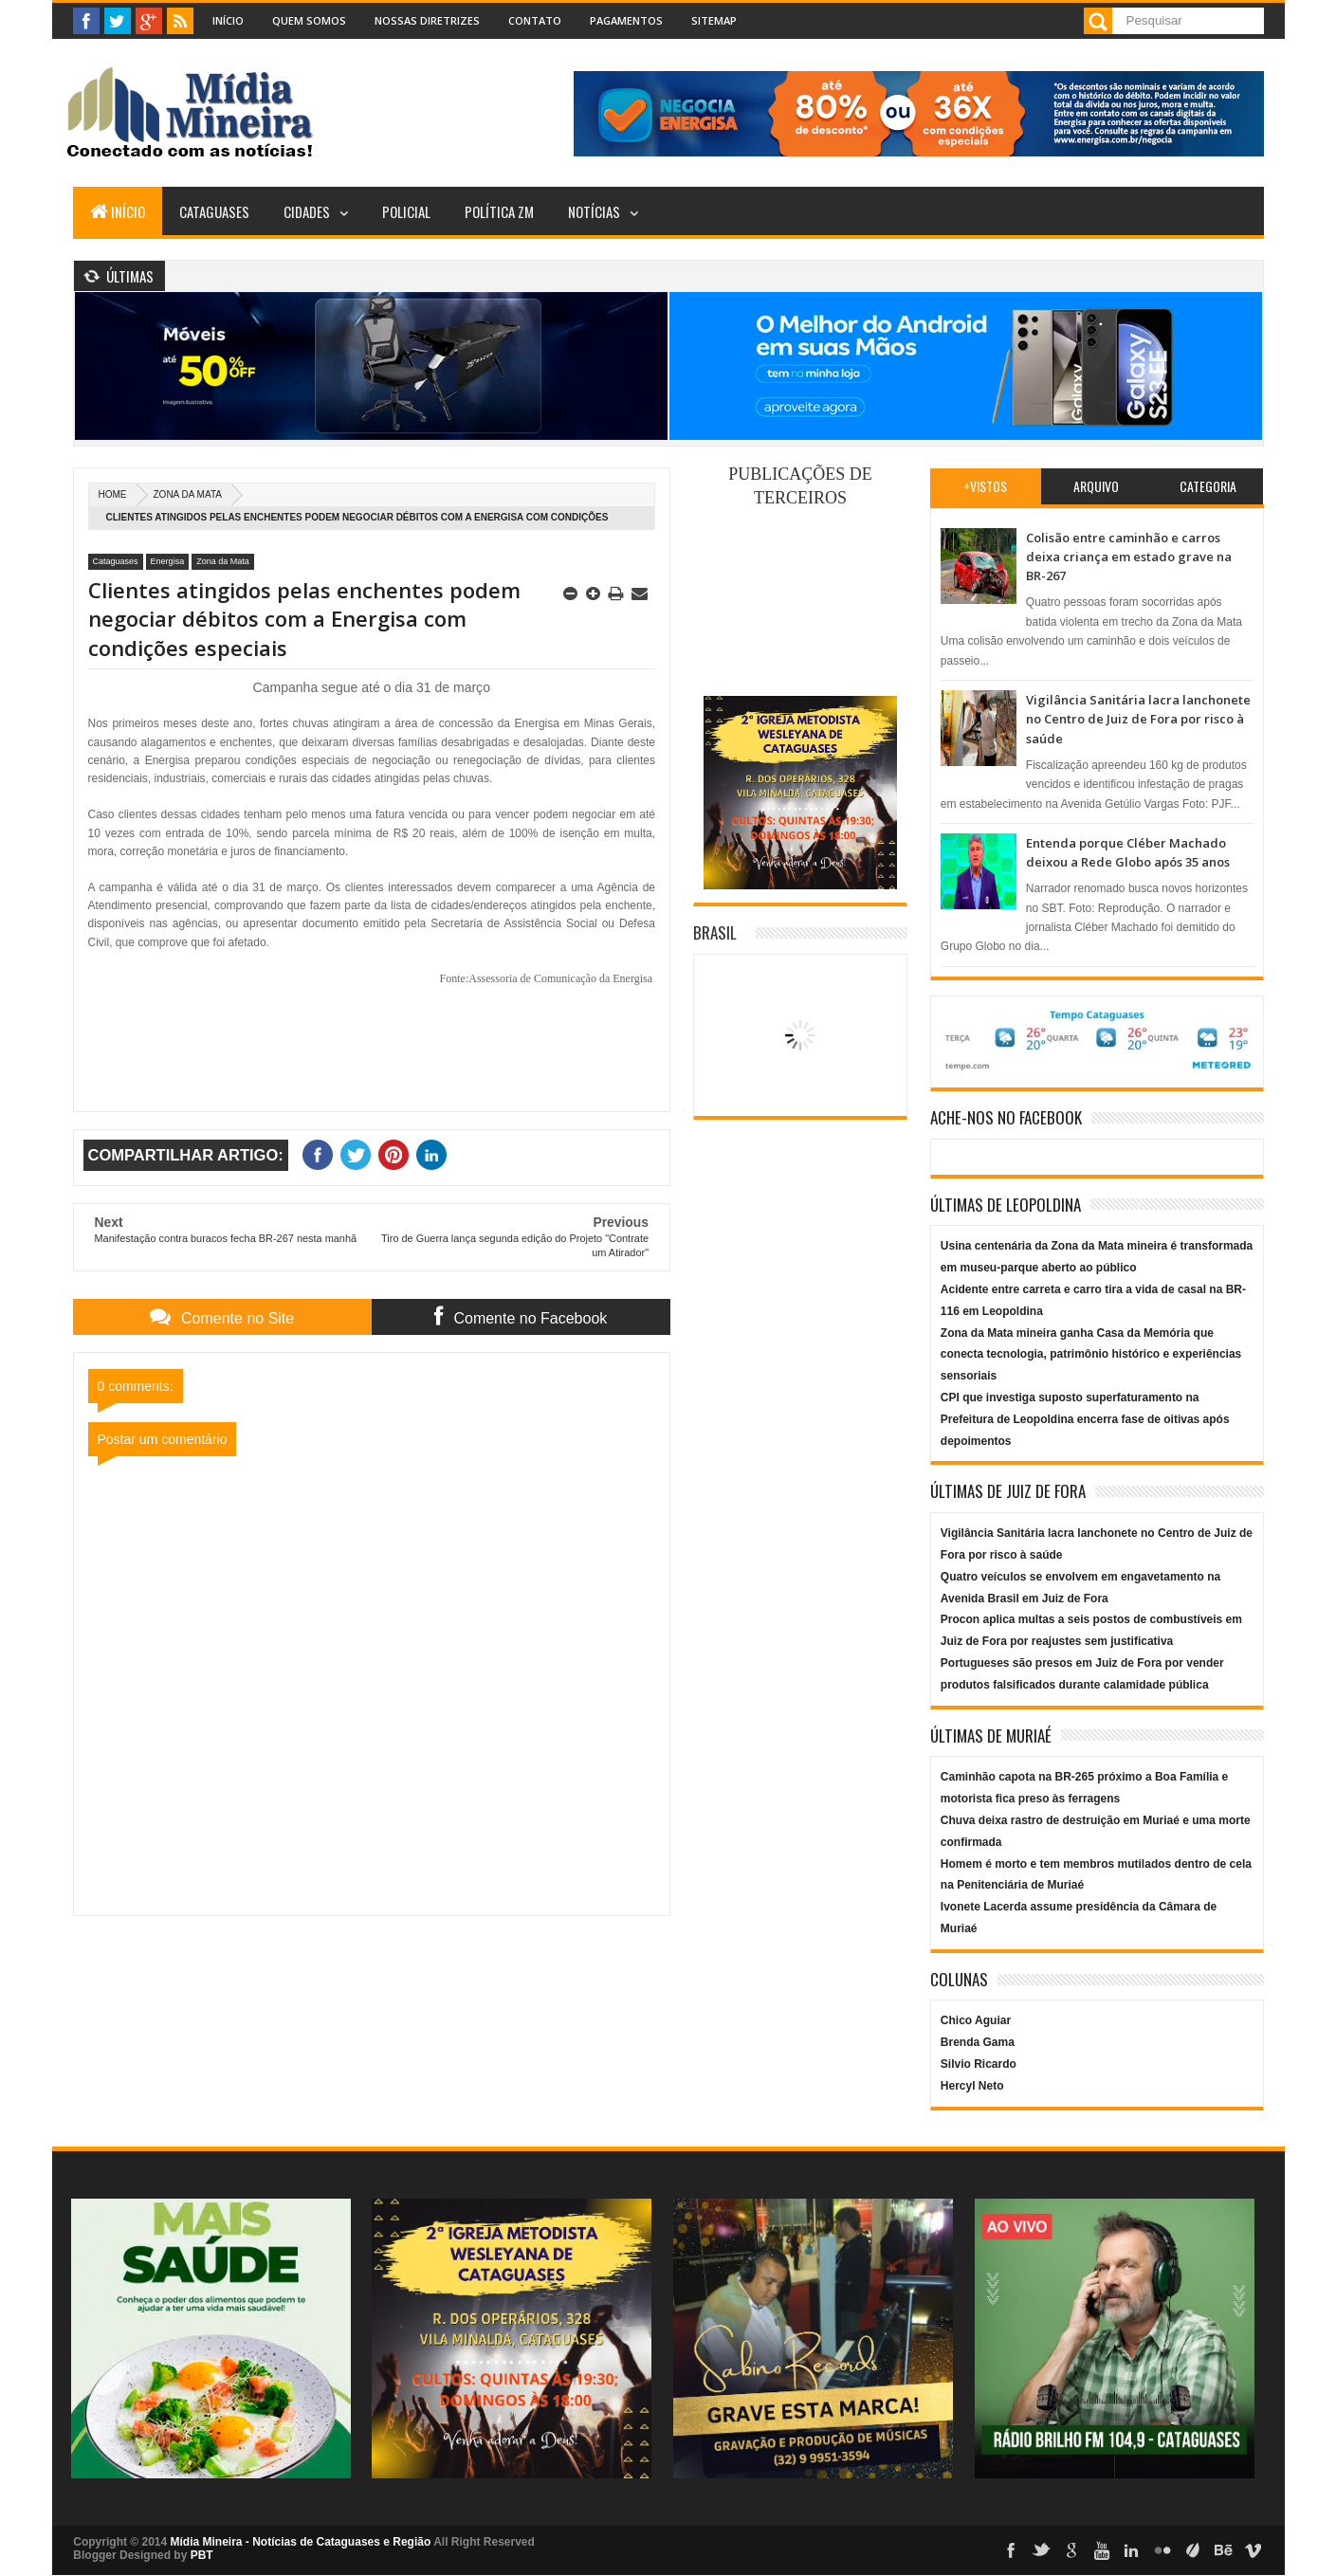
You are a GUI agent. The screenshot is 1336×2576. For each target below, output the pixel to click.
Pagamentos (626, 20)
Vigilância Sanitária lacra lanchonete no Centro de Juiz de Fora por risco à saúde (1138, 719)
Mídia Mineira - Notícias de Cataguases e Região (301, 2542)
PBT (202, 2555)
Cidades (307, 211)
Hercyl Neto (972, 2085)
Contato (534, 20)
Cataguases (214, 211)
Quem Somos (309, 20)
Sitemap (714, 20)
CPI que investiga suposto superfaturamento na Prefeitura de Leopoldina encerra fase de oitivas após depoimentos (1085, 1419)
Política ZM (499, 211)
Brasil (715, 932)
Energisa (168, 561)
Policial (406, 211)
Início (228, 20)
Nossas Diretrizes (427, 20)
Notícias (594, 211)
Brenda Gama (978, 2042)
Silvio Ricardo (978, 2064)
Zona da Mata (188, 494)
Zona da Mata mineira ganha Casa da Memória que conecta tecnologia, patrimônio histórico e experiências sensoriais (1091, 1354)
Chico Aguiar (976, 2020)
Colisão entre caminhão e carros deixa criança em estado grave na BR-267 (1129, 557)
